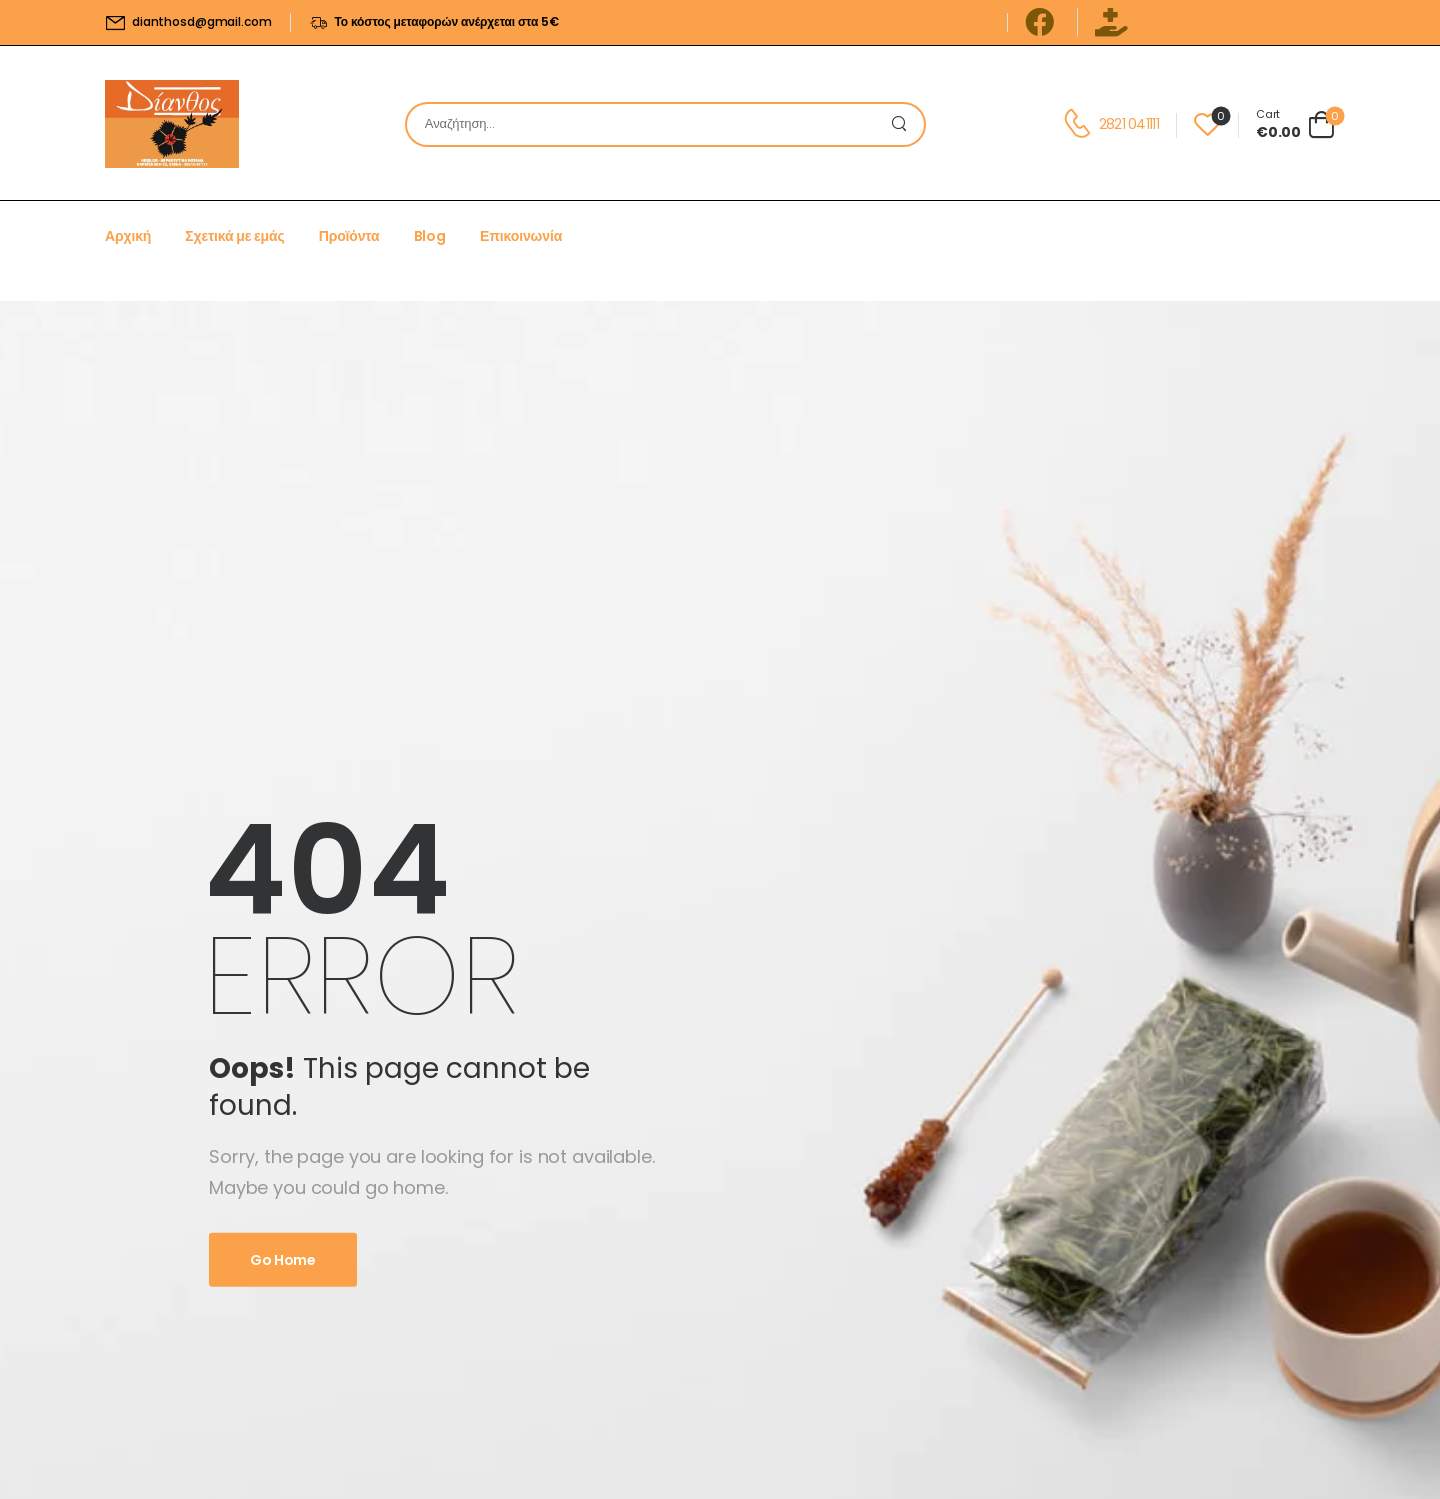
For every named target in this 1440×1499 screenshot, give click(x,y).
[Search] (645, 124)
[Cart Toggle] (1295, 124)
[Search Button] (904, 124)
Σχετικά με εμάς (234, 236)
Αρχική (128, 236)
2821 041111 (1129, 124)
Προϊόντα (349, 236)
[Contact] (1080, 124)
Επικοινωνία (521, 236)
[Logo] (172, 124)
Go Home (283, 1260)
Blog (430, 236)
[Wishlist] (1207, 124)
